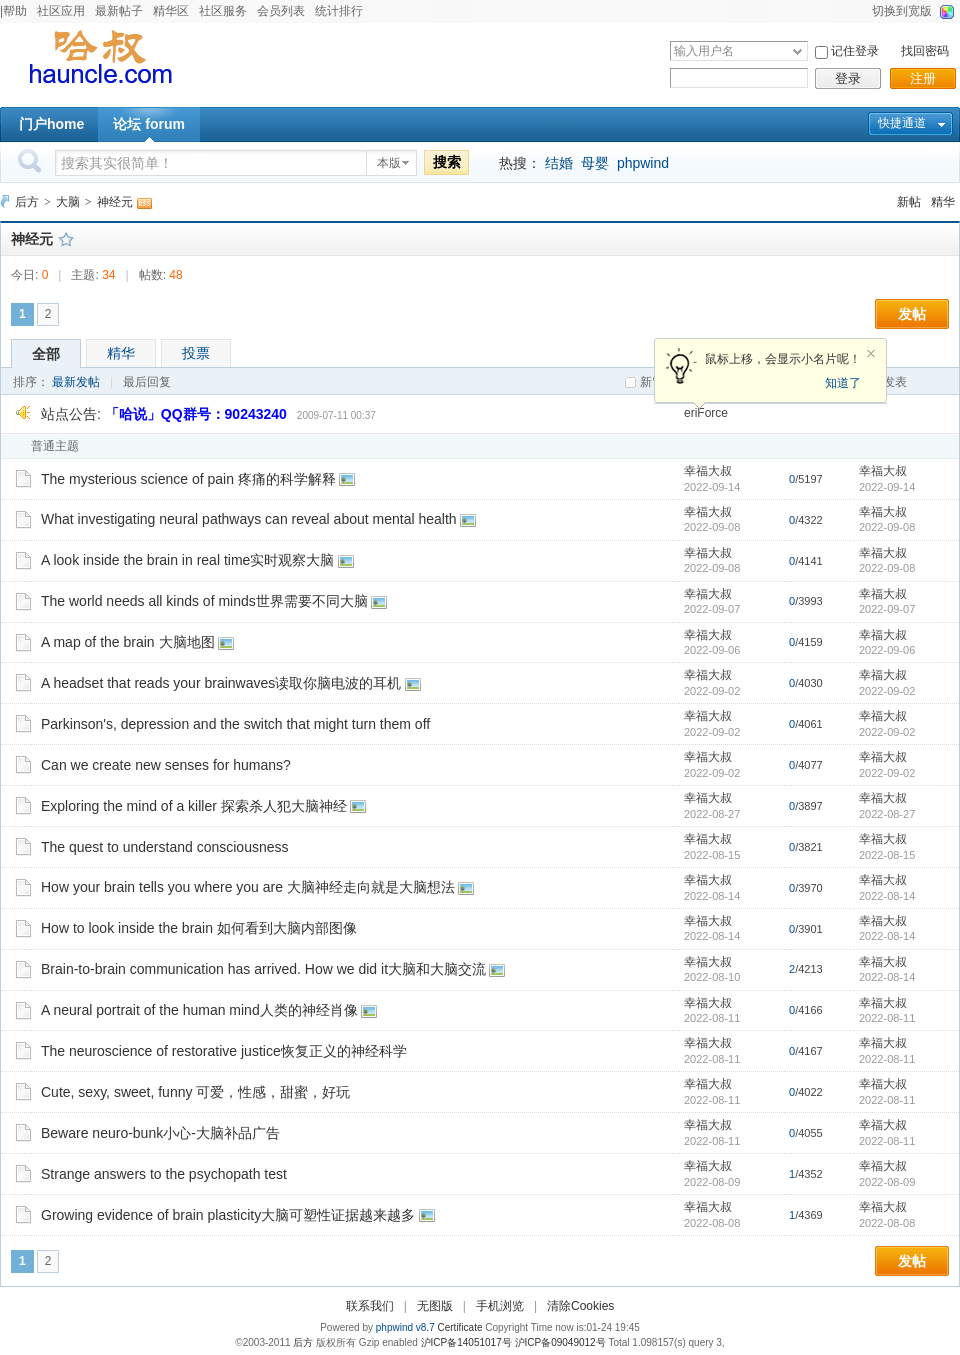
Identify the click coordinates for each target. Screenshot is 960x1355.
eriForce (706, 413)
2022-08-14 (887, 896)
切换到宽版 (902, 11)
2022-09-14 (887, 487)
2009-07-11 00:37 (336, 415)
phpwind (643, 163)
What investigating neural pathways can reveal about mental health (249, 519)
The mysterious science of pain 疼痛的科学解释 (188, 479)
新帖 (909, 202)
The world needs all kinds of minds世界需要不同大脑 (204, 601)
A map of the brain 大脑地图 (128, 642)
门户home (51, 124)
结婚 (559, 163)
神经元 (115, 202)
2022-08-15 (887, 855)
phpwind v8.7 (405, 1327)
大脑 (68, 202)
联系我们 (370, 1306)
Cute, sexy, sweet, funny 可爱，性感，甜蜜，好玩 (195, 1092)
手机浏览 (500, 1306)
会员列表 (281, 11)
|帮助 (13, 11)
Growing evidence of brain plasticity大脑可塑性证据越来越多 (228, 1215)
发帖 (912, 314)
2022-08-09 (887, 1182)
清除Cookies (580, 1306)
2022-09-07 (887, 609)
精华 (943, 202)
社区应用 (61, 11)
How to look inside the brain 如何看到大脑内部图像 (199, 928)
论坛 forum (149, 124)
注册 (923, 78)
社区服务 (223, 11)
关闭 (871, 354)
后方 (27, 202)
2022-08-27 (887, 814)
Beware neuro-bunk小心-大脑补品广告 (160, 1133)
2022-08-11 (887, 1018)
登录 (848, 78)
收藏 (66, 239)
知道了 (843, 383)
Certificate (459, 1327)
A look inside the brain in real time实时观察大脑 (187, 560)
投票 (196, 353)
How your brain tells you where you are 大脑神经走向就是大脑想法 (248, 887)
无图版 (435, 1306)
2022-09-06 (887, 650)
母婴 (595, 163)
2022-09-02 (887, 691)
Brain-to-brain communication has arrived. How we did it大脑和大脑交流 (263, 969)
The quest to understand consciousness (165, 847)
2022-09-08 (887, 527)
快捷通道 (902, 123)
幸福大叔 (708, 471)
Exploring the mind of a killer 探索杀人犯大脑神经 (194, 806)
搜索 (447, 162)
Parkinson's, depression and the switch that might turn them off (235, 724)
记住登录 (855, 51)
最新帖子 (119, 11)
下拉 (797, 51)
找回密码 (925, 51)
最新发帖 (76, 382)
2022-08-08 (887, 1223)
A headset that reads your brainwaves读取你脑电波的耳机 (221, 683)
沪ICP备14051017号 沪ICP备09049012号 (513, 1342)
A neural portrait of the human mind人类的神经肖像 (199, 1010)
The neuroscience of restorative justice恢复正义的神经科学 (224, 1051)
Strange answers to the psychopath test (164, 1174)
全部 (46, 354)
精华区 (171, 11)
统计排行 (339, 11)
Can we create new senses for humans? (166, 765)
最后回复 (147, 382)
